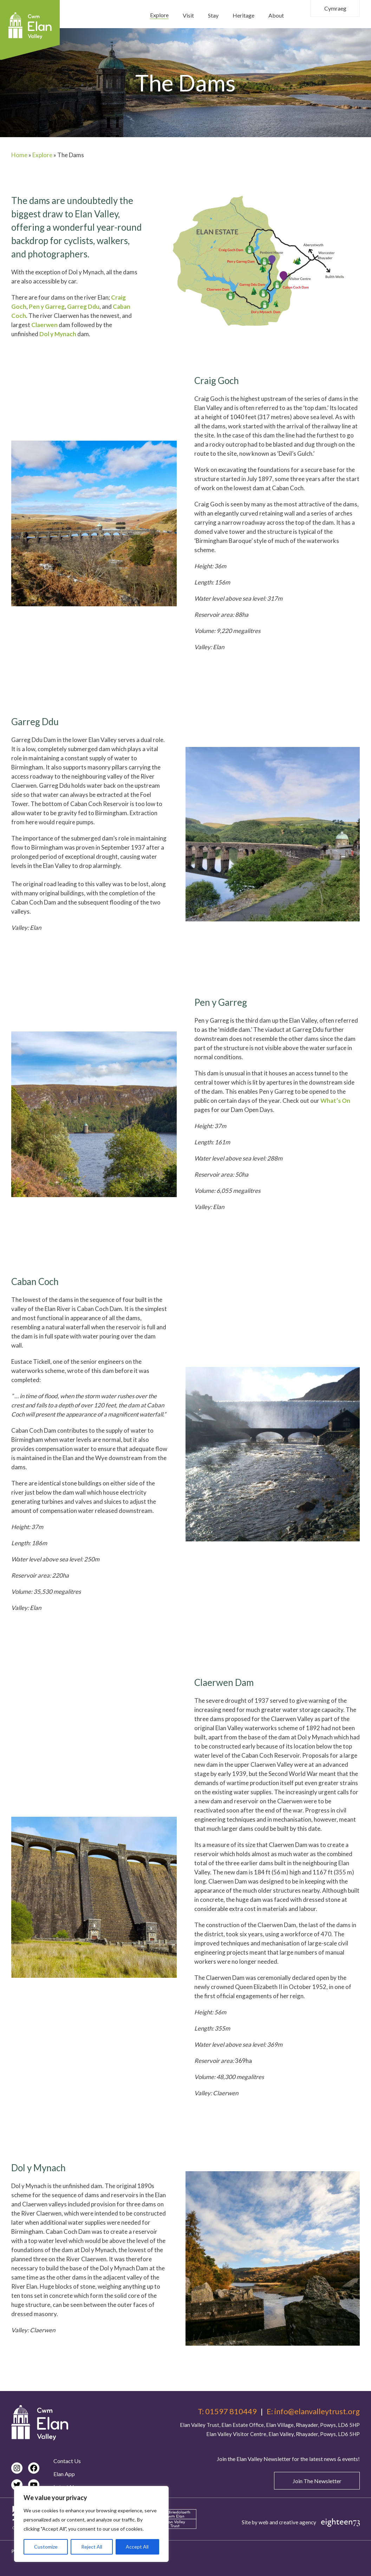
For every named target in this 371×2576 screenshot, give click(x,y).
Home (19, 155)
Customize (46, 2547)
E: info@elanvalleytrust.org (313, 2411)
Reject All (91, 2547)
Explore (42, 155)
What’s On (335, 1100)
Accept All (137, 2547)
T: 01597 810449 (227, 2411)
